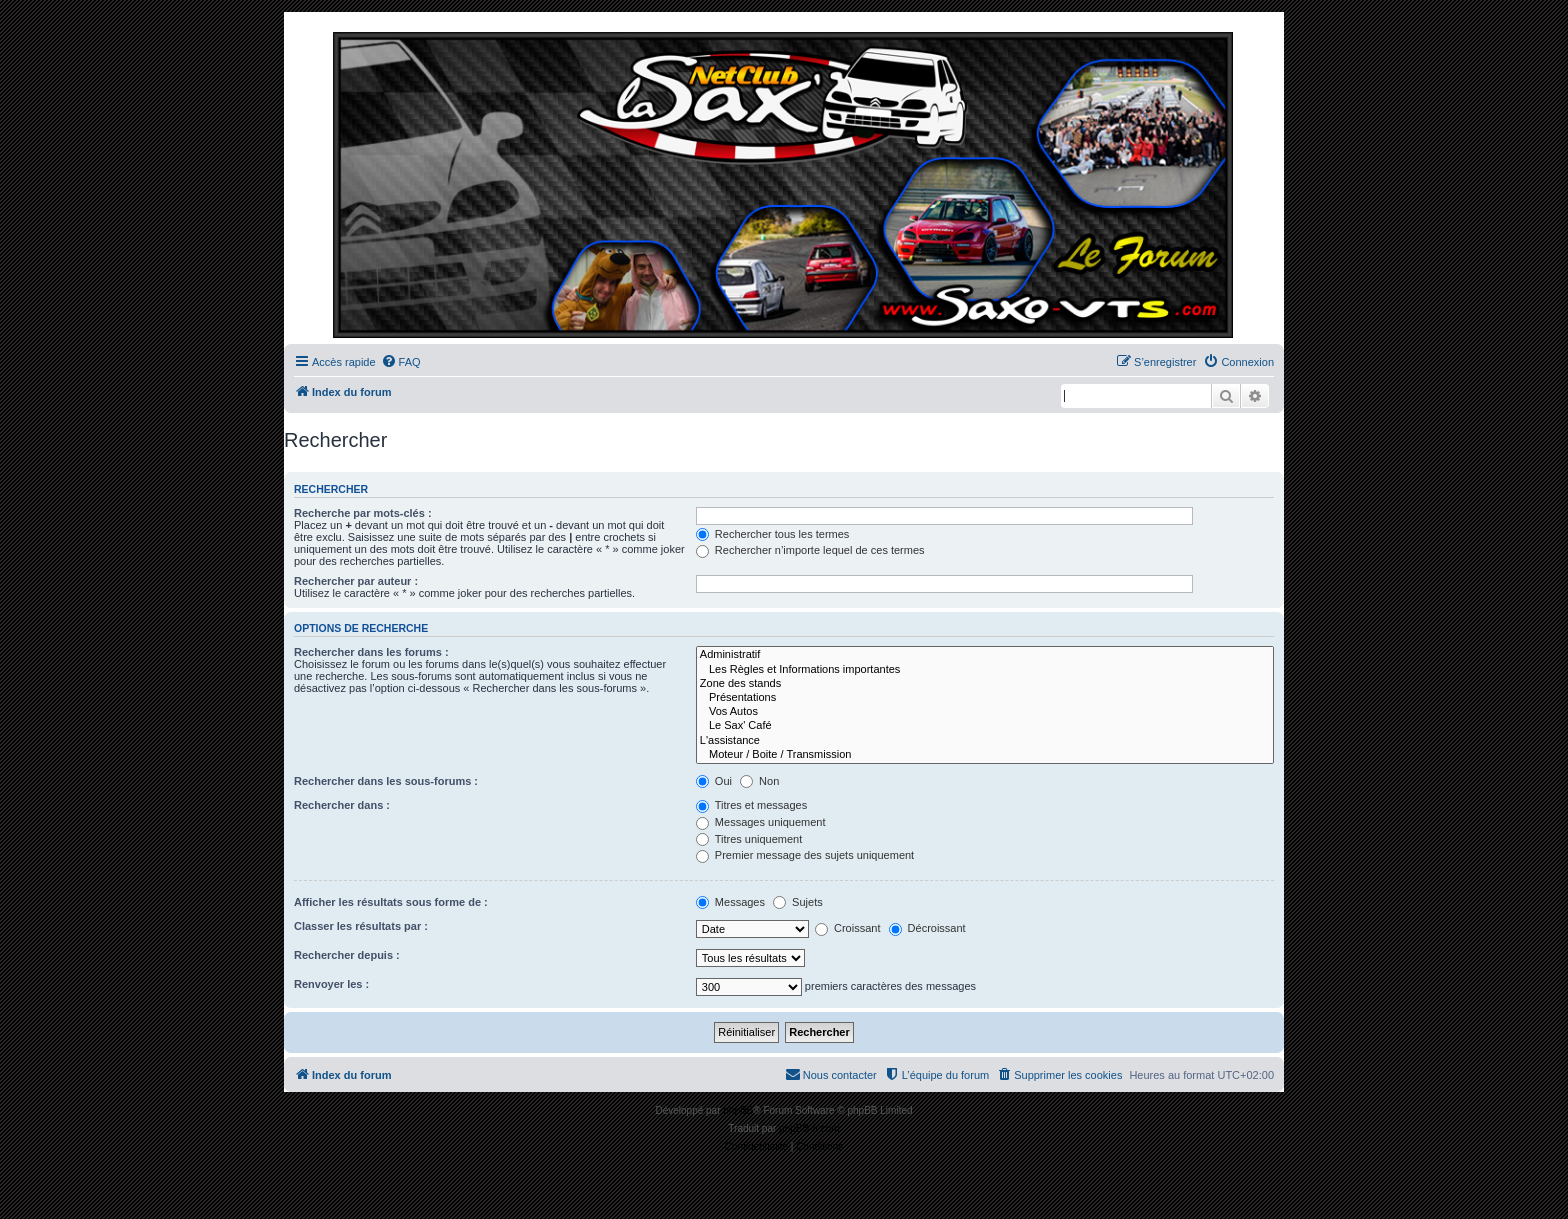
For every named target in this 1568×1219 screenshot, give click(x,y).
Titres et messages (751, 805)
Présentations (985, 698)
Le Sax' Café (985, 726)
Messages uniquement (761, 822)
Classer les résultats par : (361, 926)
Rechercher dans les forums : (371, 652)
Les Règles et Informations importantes (985, 670)
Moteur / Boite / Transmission (985, 755)
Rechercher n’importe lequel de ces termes (810, 550)
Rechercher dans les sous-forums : (386, 781)
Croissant (848, 928)
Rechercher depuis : (347, 955)
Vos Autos (985, 712)
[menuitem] (401, 362)
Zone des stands (985, 684)
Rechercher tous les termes (773, 534)
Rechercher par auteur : (356, 581)
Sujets (798, 902)
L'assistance (985, 741)
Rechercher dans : (342, 805)
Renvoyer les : (331, 984)
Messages (730, 902)
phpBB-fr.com (809, 1128)
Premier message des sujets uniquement (805, 855)
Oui (714, 781)
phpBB (738, 1110)
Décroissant (927, 928)
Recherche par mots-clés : (363, 513)
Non (759, 781)
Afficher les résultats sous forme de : (391, 902)
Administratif (985, 655)
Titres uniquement (749, 839)
